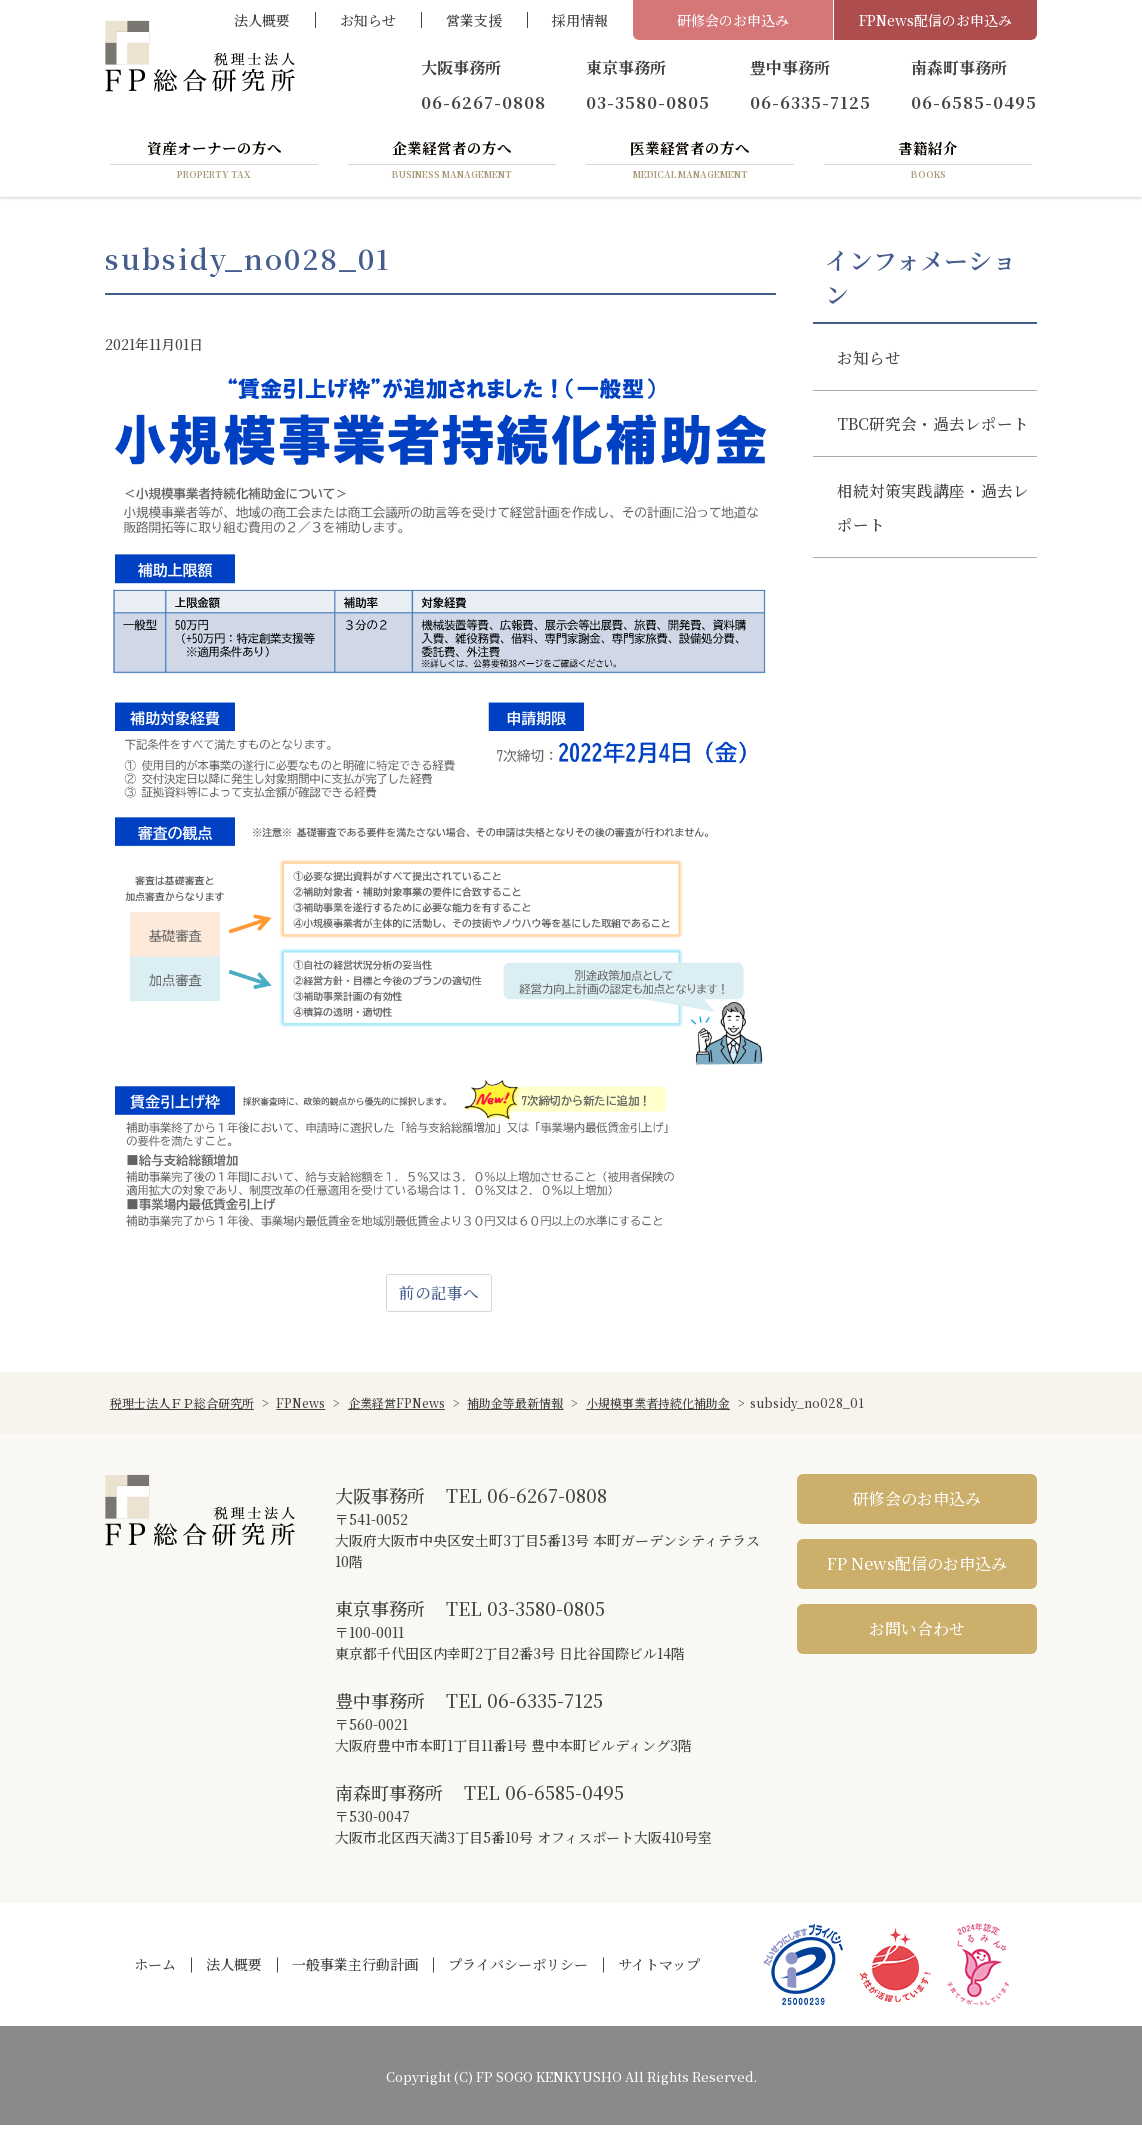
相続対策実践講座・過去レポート (925, 550)
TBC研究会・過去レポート (925, 447)
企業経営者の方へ (452, 163)
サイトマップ (659, 1968)
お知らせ (368, 20)
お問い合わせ (917, 1632)
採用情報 (580, 20)
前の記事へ (439, 1296)
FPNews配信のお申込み (935, 20)
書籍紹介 (928, 163)
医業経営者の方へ (690, 163)
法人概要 (262, 20)
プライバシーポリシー (518, 1968)
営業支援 (474, 20)
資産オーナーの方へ (214, 163)
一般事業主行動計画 (355, 1968)
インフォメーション (920, 280)
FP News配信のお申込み (917, 1567)
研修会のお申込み (733, 20)
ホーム (155, 1968)
